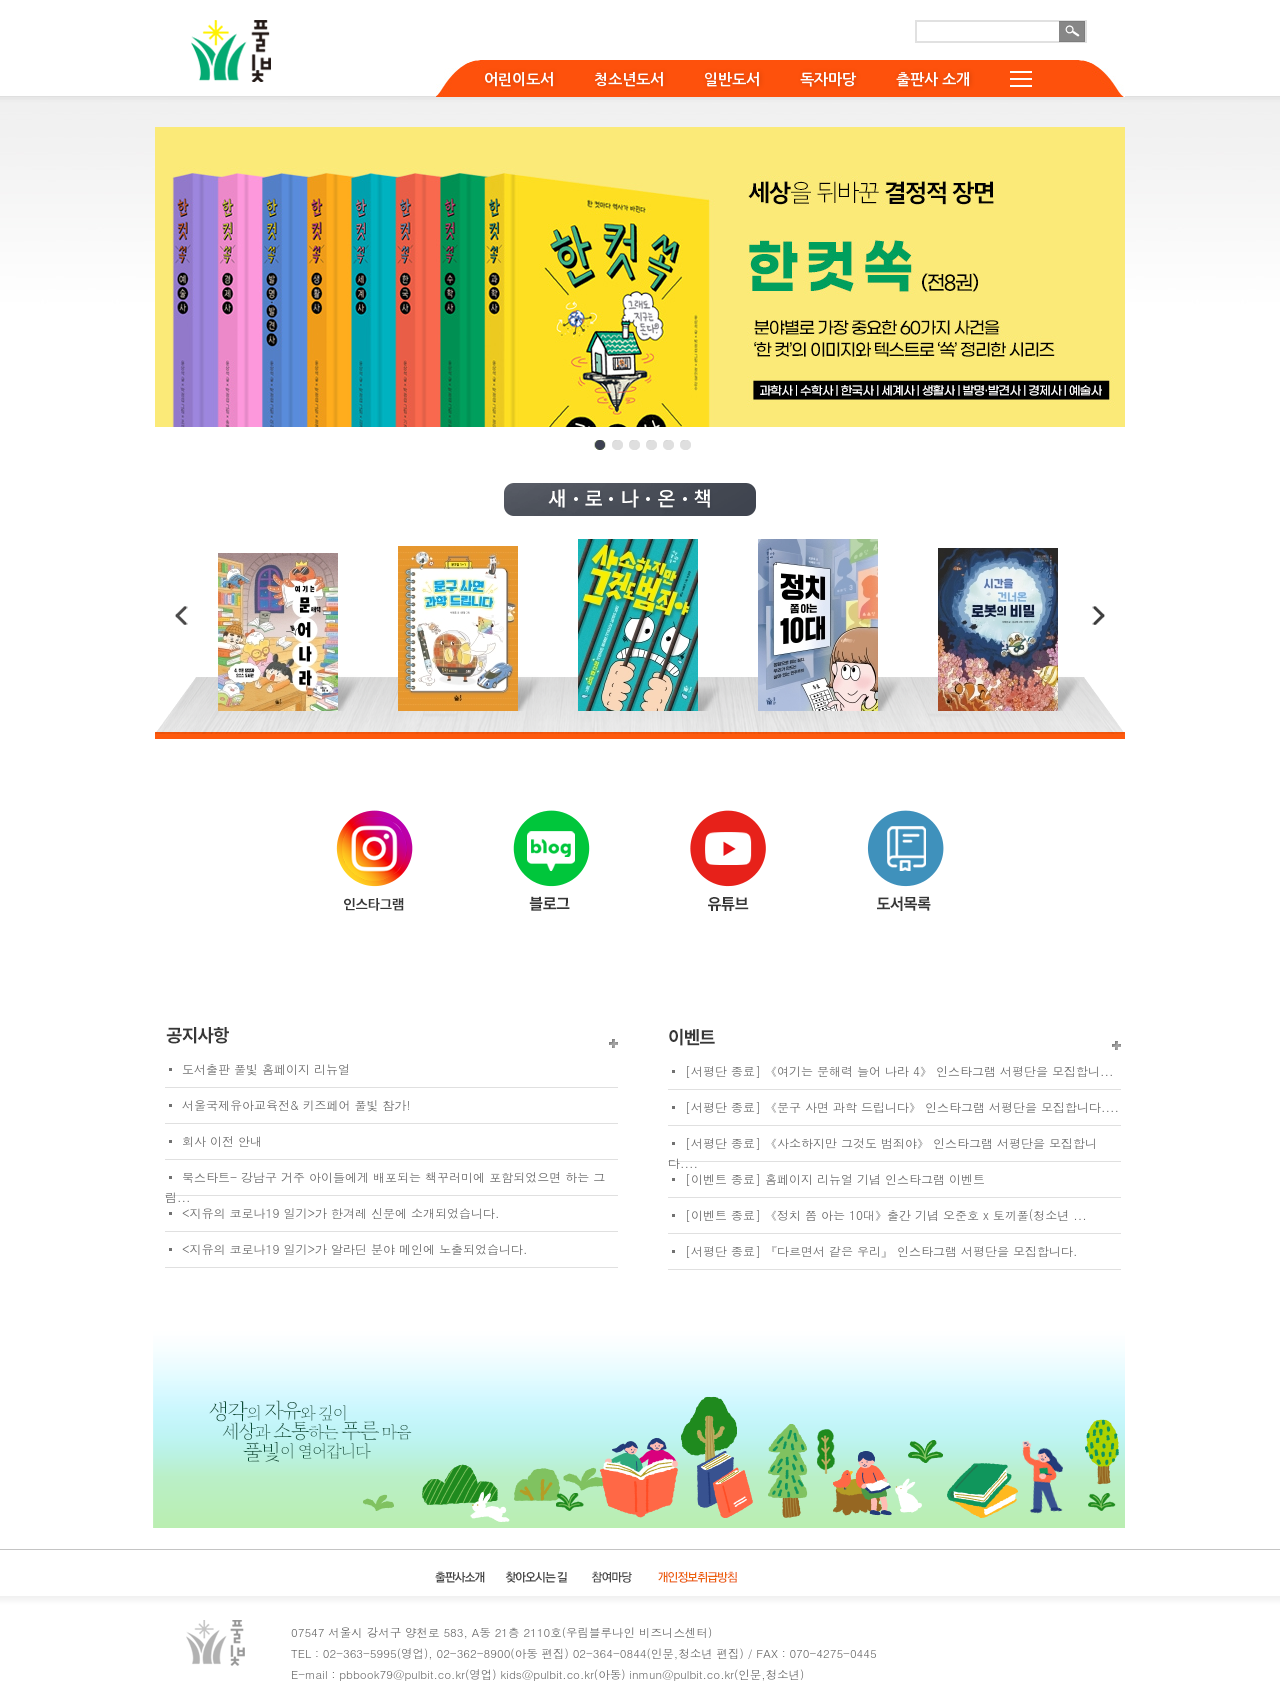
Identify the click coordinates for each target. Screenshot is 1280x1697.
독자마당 (828, 79)
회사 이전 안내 (222, 1140)
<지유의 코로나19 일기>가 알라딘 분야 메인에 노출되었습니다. (355, 1248)
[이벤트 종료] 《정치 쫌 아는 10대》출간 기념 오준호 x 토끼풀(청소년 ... (886, 1214)
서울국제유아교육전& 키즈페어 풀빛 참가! (296, 1104)
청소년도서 (629, 79)
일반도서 (732, 79)
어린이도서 (519, 79)
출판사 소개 (933, 79)
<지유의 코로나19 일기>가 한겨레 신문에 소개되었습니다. (341, 1212)
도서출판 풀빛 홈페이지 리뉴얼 (266, 1068)
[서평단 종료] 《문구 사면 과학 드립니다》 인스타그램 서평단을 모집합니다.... (902, 1106)
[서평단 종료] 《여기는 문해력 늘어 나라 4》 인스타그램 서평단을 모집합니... (899, 1070)
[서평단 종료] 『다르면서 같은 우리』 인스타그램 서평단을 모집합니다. (881, 1250)
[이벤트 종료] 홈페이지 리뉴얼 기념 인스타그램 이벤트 (835, 1178)
